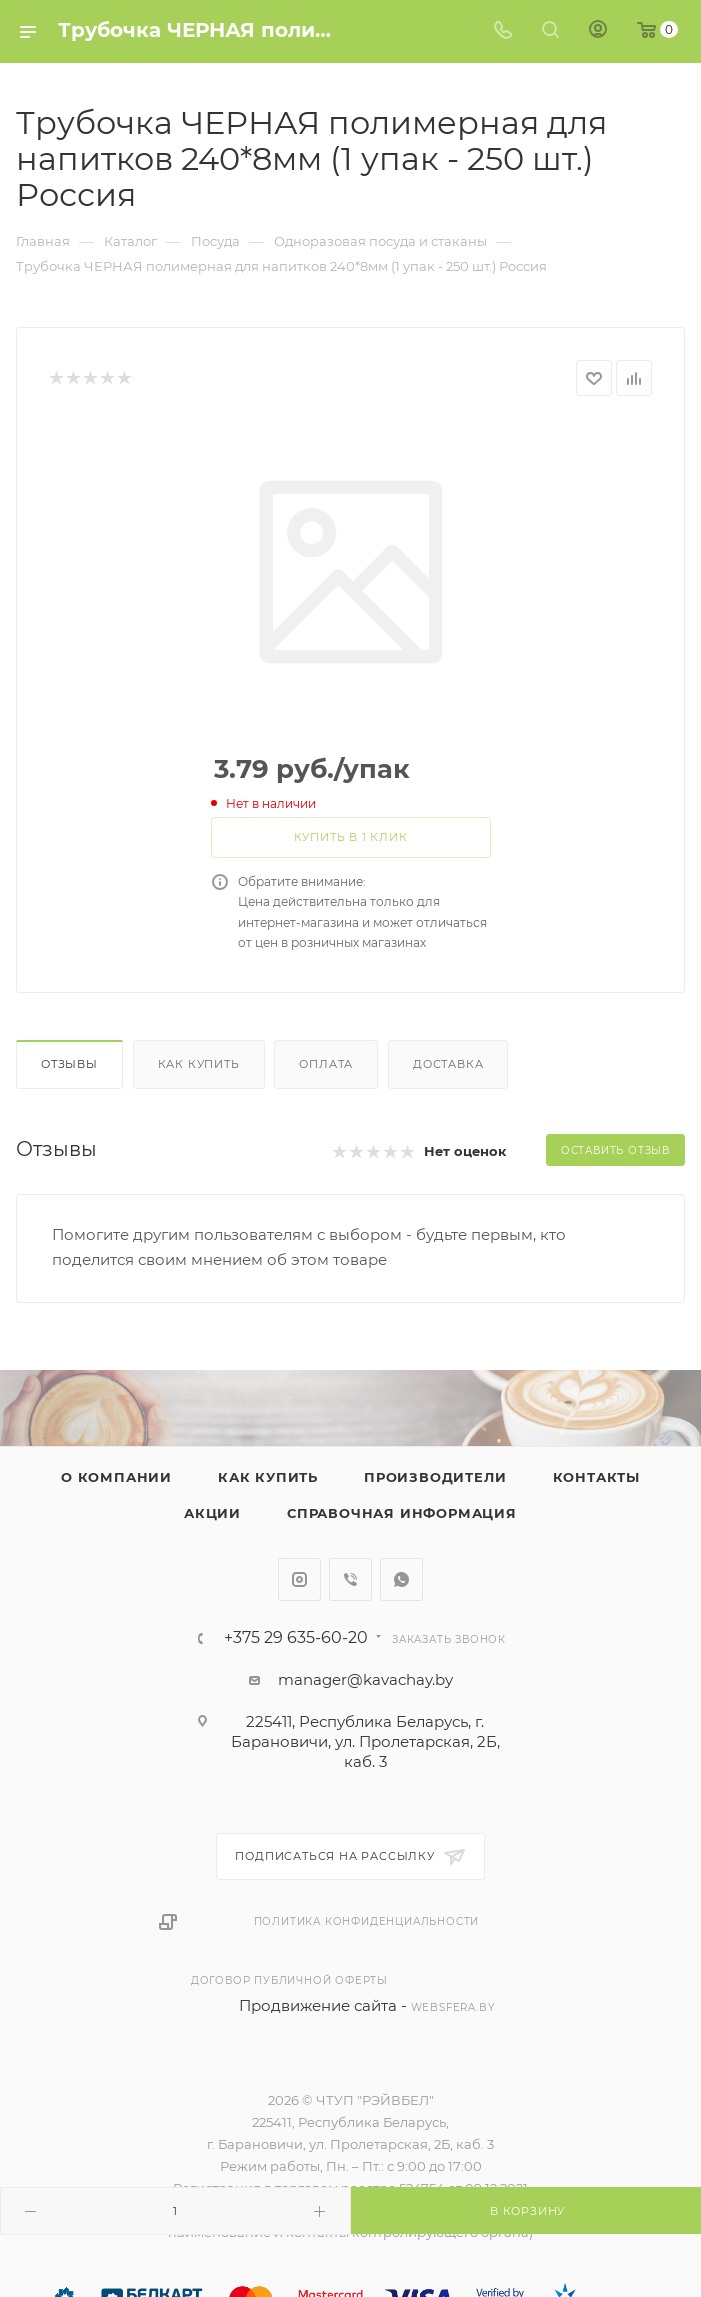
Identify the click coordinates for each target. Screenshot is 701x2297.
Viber (350, 1579)
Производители (435, 1477)
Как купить (199, 1064)
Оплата (326, 1064)
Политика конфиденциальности (367, 1921)
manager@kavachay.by (365, 1679)
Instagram (299, 1579)
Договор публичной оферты (289, 1980)
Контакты (596, 1477)
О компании (116, 1477)
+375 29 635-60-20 (296, 1638)
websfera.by (453, 2007)
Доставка (448, 1064)
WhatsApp (401, 1579)
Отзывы (69, 1064)
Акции (212, 1513)
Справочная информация (402, 1513)
